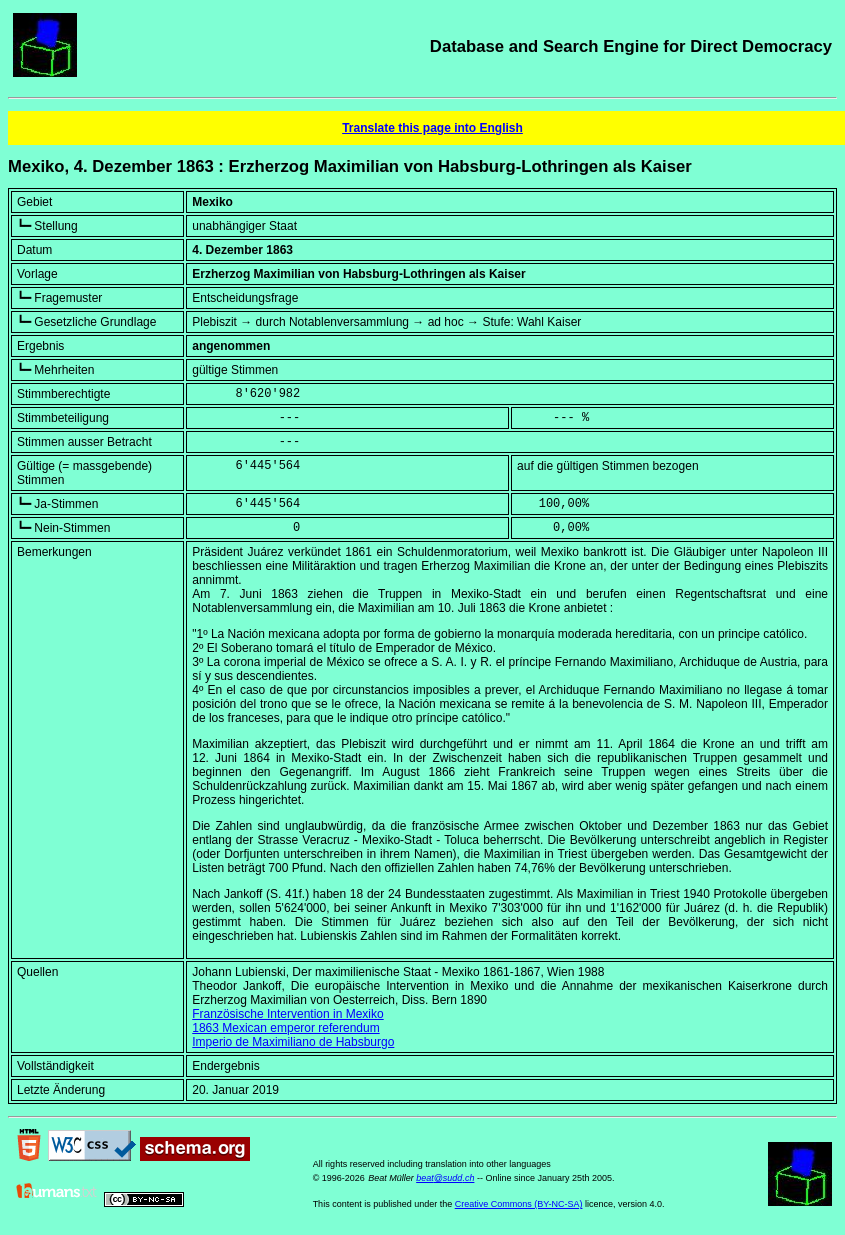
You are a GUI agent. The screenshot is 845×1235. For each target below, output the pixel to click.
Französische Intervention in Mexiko (287, 1014)
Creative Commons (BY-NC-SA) (519, 1204)
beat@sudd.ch (445, 1178)
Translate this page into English (432, 128)
